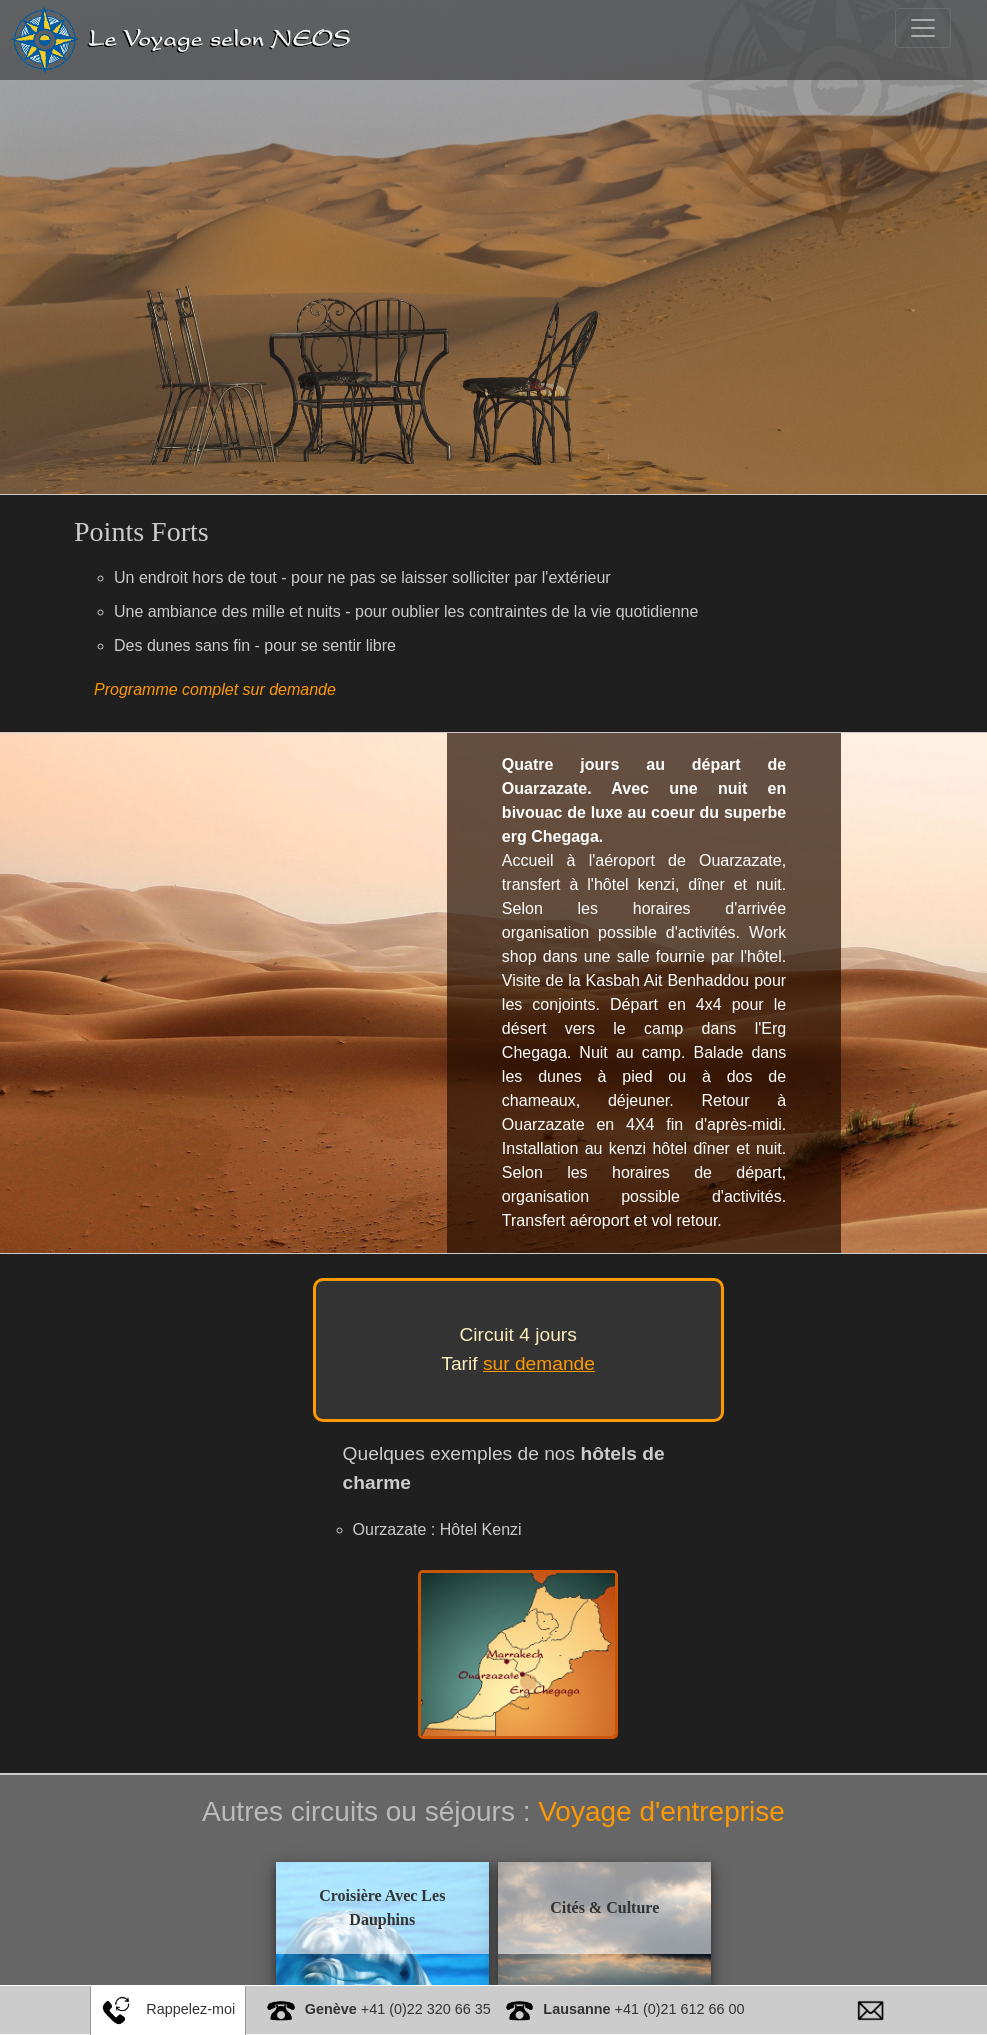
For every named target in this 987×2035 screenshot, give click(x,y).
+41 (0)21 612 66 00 (643, 2009)
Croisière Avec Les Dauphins (406, 1906)
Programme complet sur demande (215, 689)
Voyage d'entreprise (661, 1811)
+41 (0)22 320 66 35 (398, 2009)
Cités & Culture (580, 1906)
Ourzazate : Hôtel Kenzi (437, 1529)
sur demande (539, 1363)
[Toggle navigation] (923, 28)
